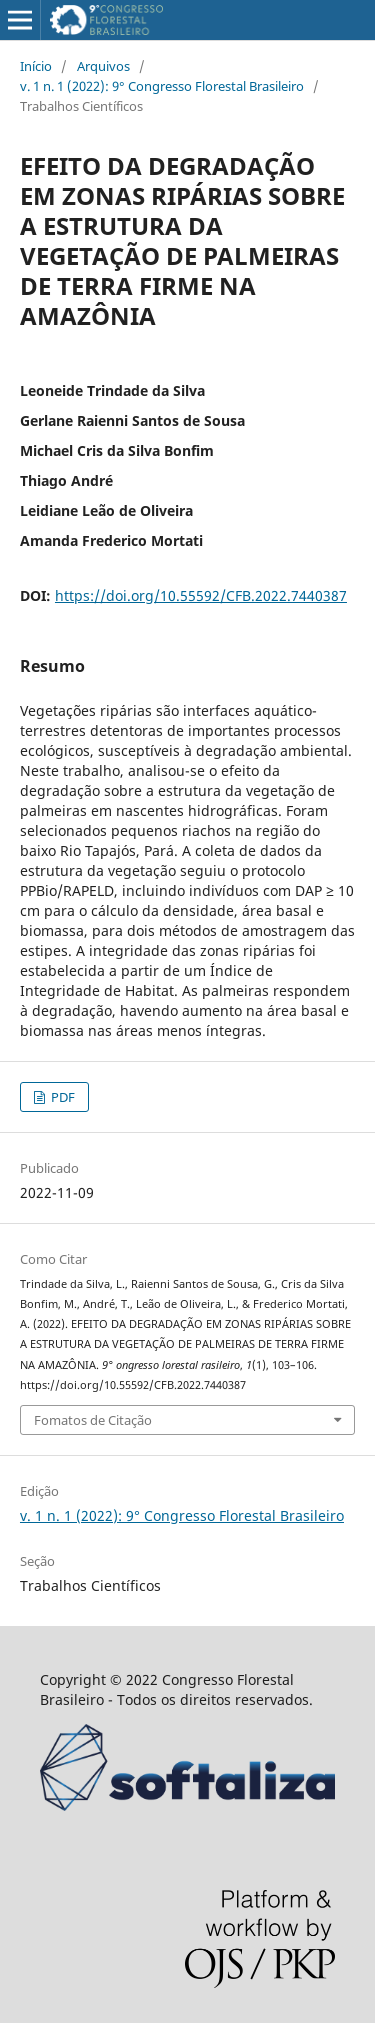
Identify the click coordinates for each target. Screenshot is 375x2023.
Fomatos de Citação (93, 1420)
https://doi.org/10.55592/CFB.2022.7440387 (201, 595)
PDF (61, 1097)
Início (36, 66)
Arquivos (103, 66)
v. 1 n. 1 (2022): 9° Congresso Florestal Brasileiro (162, 86)
